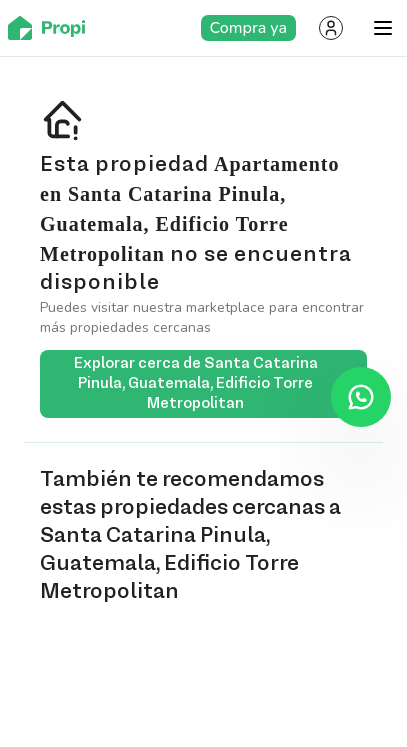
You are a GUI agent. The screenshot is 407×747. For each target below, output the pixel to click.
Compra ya (248, 28)
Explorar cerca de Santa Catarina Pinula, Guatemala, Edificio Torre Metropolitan (212, 384)
